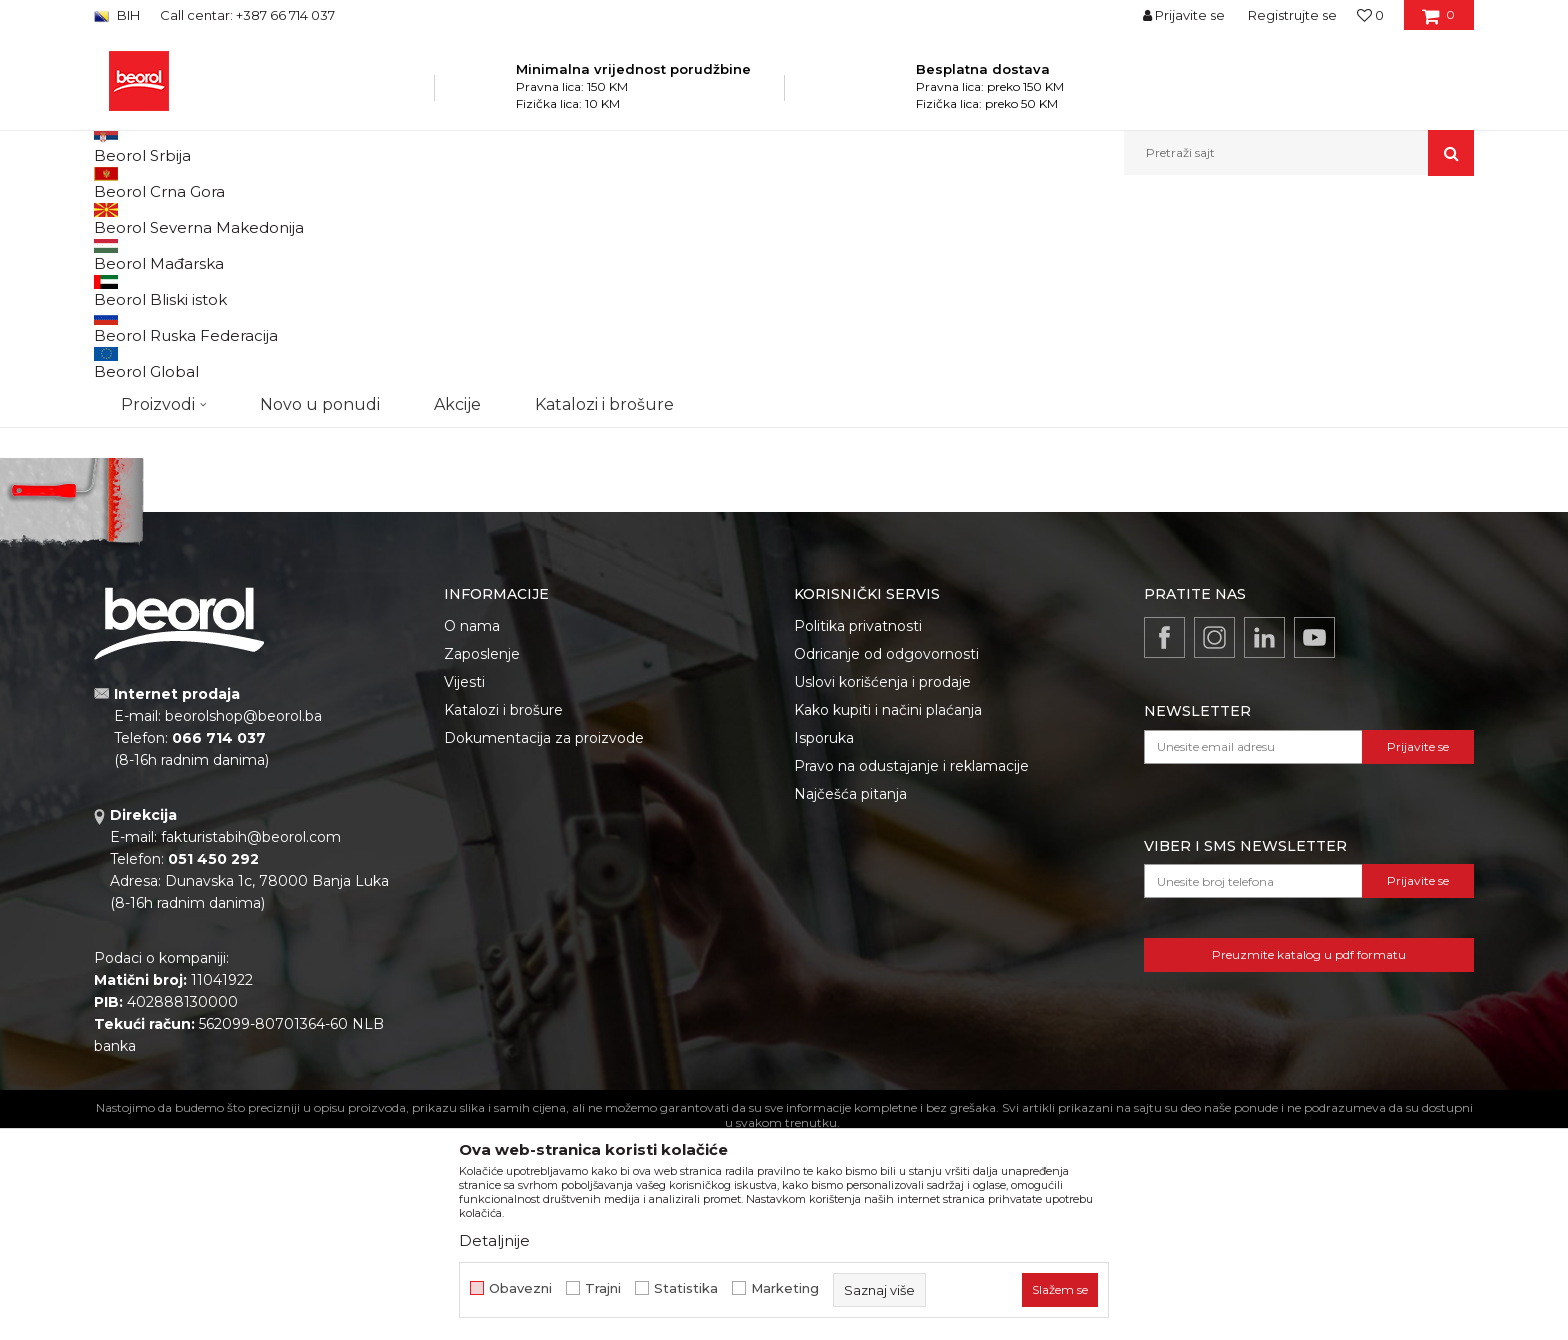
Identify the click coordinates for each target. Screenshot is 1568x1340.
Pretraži (195, 576)
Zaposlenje (482, 860)
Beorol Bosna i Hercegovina (172, 218)
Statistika (686, 1288)
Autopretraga (877, 251)
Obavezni (520, 1288)
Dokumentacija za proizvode (544, 944)
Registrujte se (1292, 15)
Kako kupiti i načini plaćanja (888, 916)
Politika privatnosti (858, 832)
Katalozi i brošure (503, 916)
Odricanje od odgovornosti (886, 860)
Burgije (468, 218)
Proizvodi (292, 218)
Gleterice (141, 448)
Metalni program (383, 218)
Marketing (785, 1288)
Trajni (603, 1288)
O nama (472, 832)
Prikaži (1260, 251)
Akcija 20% (146, 424)
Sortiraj (969, 251)
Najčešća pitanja (850, 1000)
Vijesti (464, 888)
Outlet (133, 400)
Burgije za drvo (148, 299)
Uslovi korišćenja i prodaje (882, 888)
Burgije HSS (139, 323)
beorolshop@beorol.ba (243, 922)
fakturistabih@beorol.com (251, 1043)
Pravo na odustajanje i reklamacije (911, 972)
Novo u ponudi (320, 152)
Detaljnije (494, 1240)
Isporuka (824, 944)
